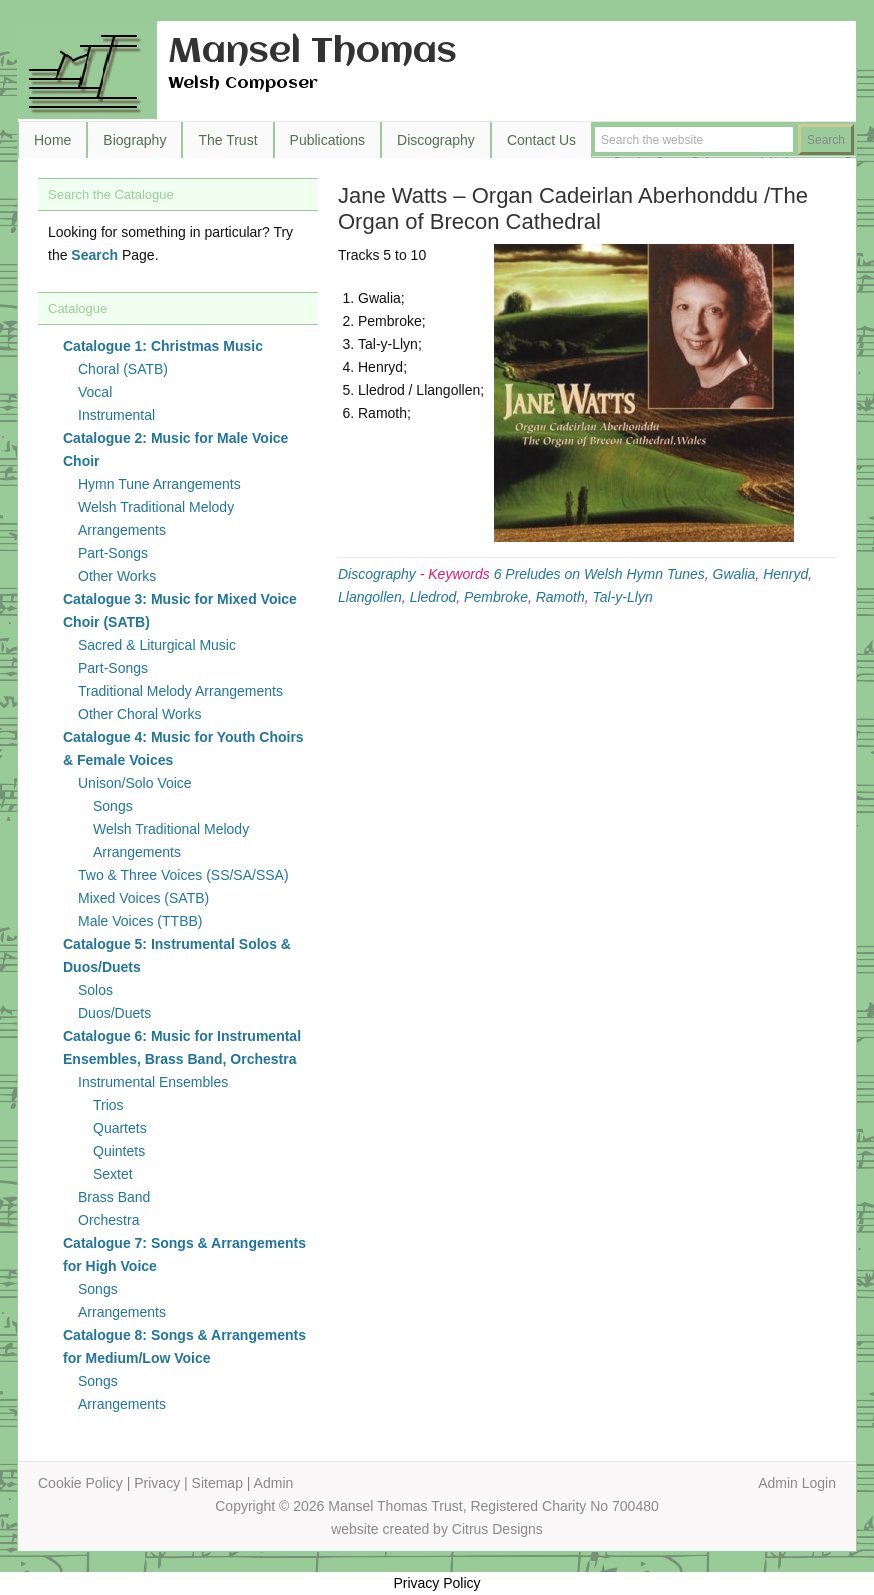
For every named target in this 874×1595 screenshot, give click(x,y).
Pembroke (496, 597)
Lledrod (433, 597)
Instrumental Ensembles (153, 1082)
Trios (108, 1105)
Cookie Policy (80, 1483)
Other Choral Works (139, 714)
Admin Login (797, 1483)
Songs (113, 806)
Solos (95, 990)
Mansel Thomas (312, 52)
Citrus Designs (497, 1529)
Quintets (119, 1151)
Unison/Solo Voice (135, 783)
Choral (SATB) (123, 369)
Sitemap (217, 1483)
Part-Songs (113, 553)
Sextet (113, 1174)
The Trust (227, 140)
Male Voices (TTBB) (140, 921)
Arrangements (122, 1312)
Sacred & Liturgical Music (157, 645)
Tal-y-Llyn (623, 597)
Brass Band (114, 1197)
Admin (274, 1483)
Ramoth (560, 597)
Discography (436, 140)
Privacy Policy (436, 1583)
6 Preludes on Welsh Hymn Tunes (599, 574)
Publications (328, 140)
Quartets (120, 1128)
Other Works (117, 576)
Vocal (95, 392)
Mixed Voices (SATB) (143, 898)
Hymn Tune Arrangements (159, 484)
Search (94, 255)
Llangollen (370, 597)
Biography (134, 140)
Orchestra (108, 1220)
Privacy (157, 1483)
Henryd (785, 574)
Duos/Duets (114, 1013)
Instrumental (116, 415)
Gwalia (734, 574)
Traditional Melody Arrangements (180, 691)
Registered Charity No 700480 (564, 1506)
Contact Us (541, 140)
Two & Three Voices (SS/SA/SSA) (183, 875)
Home (52, 140)
